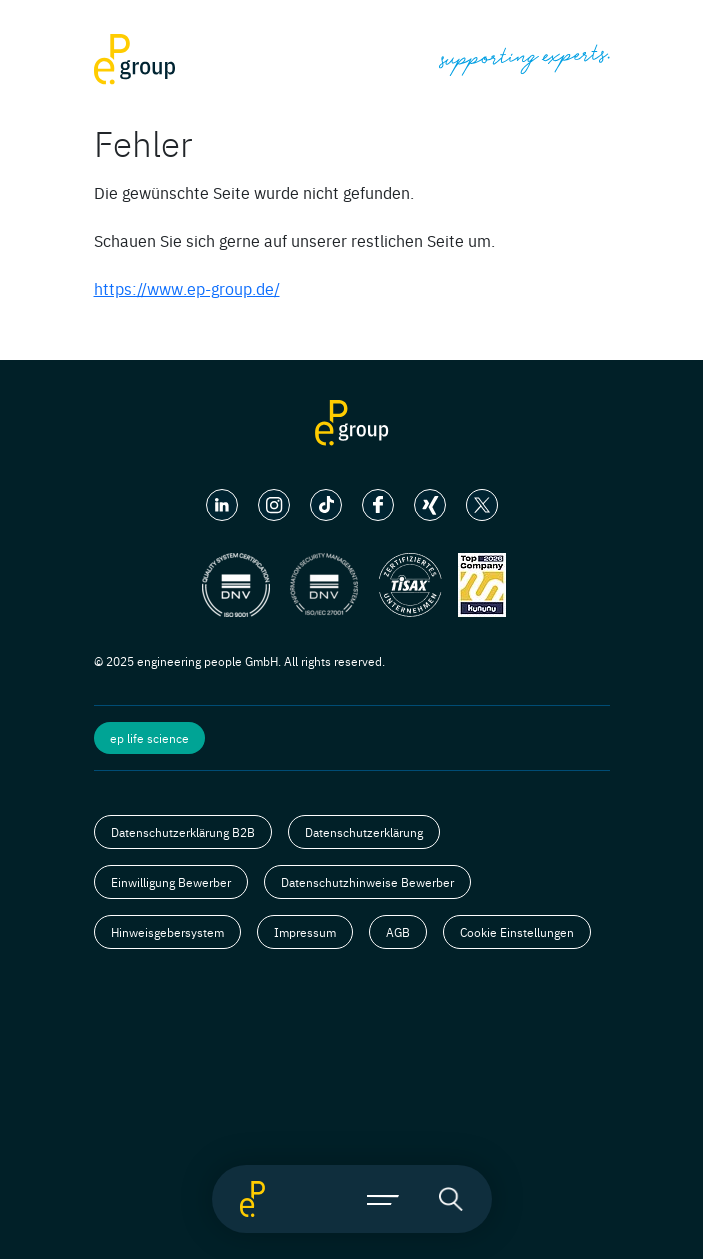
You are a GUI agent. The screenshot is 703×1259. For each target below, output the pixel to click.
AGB (398, 932)
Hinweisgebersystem (167, 932)
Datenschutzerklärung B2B (183, 832)
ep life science (149, 738)
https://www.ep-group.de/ (187, 288)
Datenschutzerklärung (364, 832)
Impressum (305, 932)
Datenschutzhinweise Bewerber (367, 882)
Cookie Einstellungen (517, 932)
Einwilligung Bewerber (171, 882)
